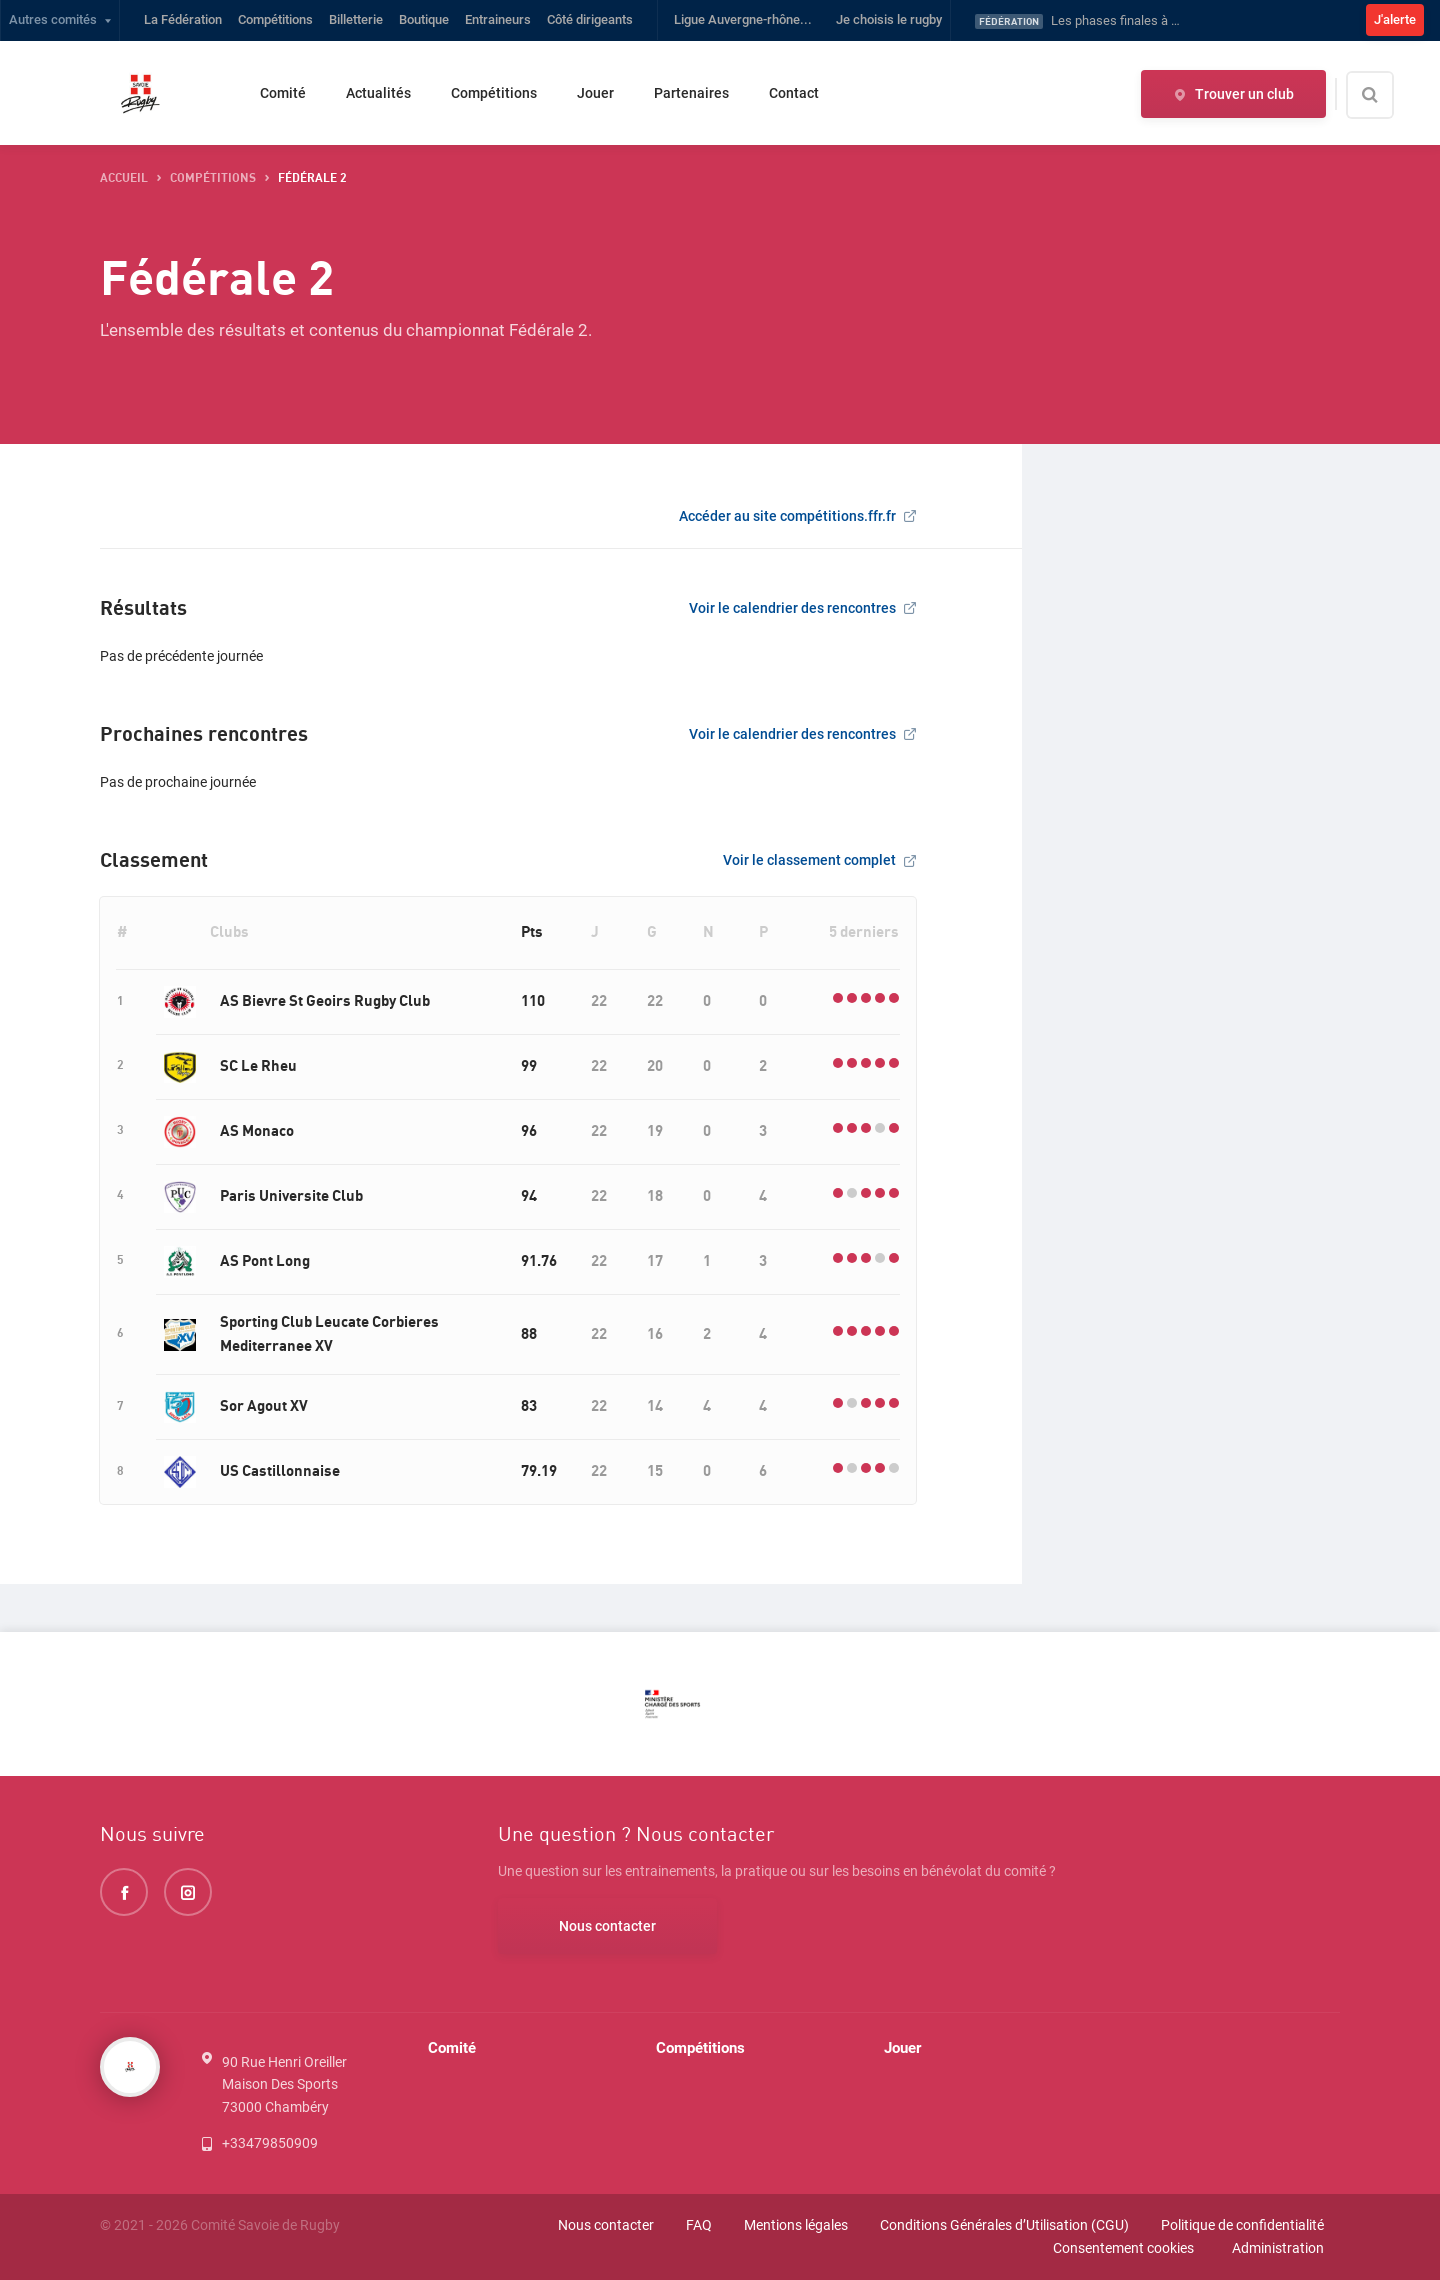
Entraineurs (498, 19)
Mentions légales (796, 2225)
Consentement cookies (1123, 2248)
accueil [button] (124, 178)
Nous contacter (607, 1926)
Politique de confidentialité (1242, 2225)
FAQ (699, 2225)
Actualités (378, 93)
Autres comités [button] (53, 19)
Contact (794, 93)
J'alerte (1395, 19)
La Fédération (183, 19)
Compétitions (275, 19)
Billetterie (356, 19)
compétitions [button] (213, 178)
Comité (283, 93)
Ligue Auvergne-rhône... (743, 19)
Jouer (595, 93)
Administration (1278, 2248)
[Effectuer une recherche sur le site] (1387, 95)
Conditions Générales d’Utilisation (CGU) (1004, 2225)
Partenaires (691, 93)
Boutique (424, 19)
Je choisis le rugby (889, 19)
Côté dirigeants (590, 19)
